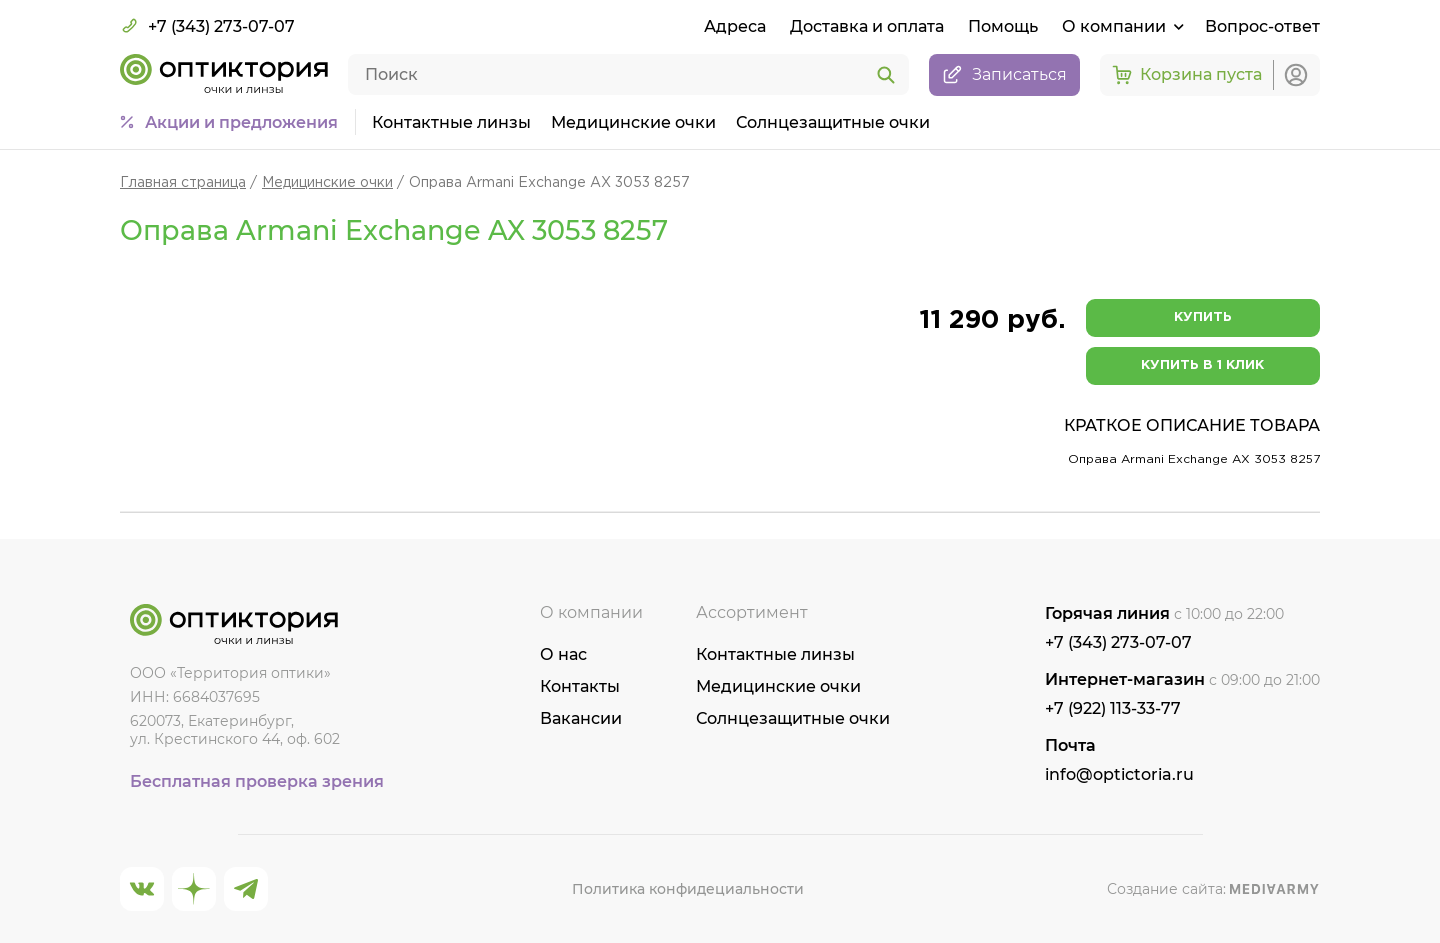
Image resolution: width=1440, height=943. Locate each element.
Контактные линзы (451, 122)
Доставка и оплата (867, 26)
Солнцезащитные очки (833, 122)
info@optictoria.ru (1119, 774)
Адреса (735, 26)
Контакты (580, 686)
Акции (241, 123)
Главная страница (183, 183)
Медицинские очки (633, 122)
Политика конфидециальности (688, 889)
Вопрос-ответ (1262, 26)
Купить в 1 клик (1202, 365)
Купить (1203, 317)
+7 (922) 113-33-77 (1113, 708)
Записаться (1004, 75)
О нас (563, 654)
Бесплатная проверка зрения (257, 781)
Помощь (1003, 26)
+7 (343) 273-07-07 (207, 26)
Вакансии (581, 718)
